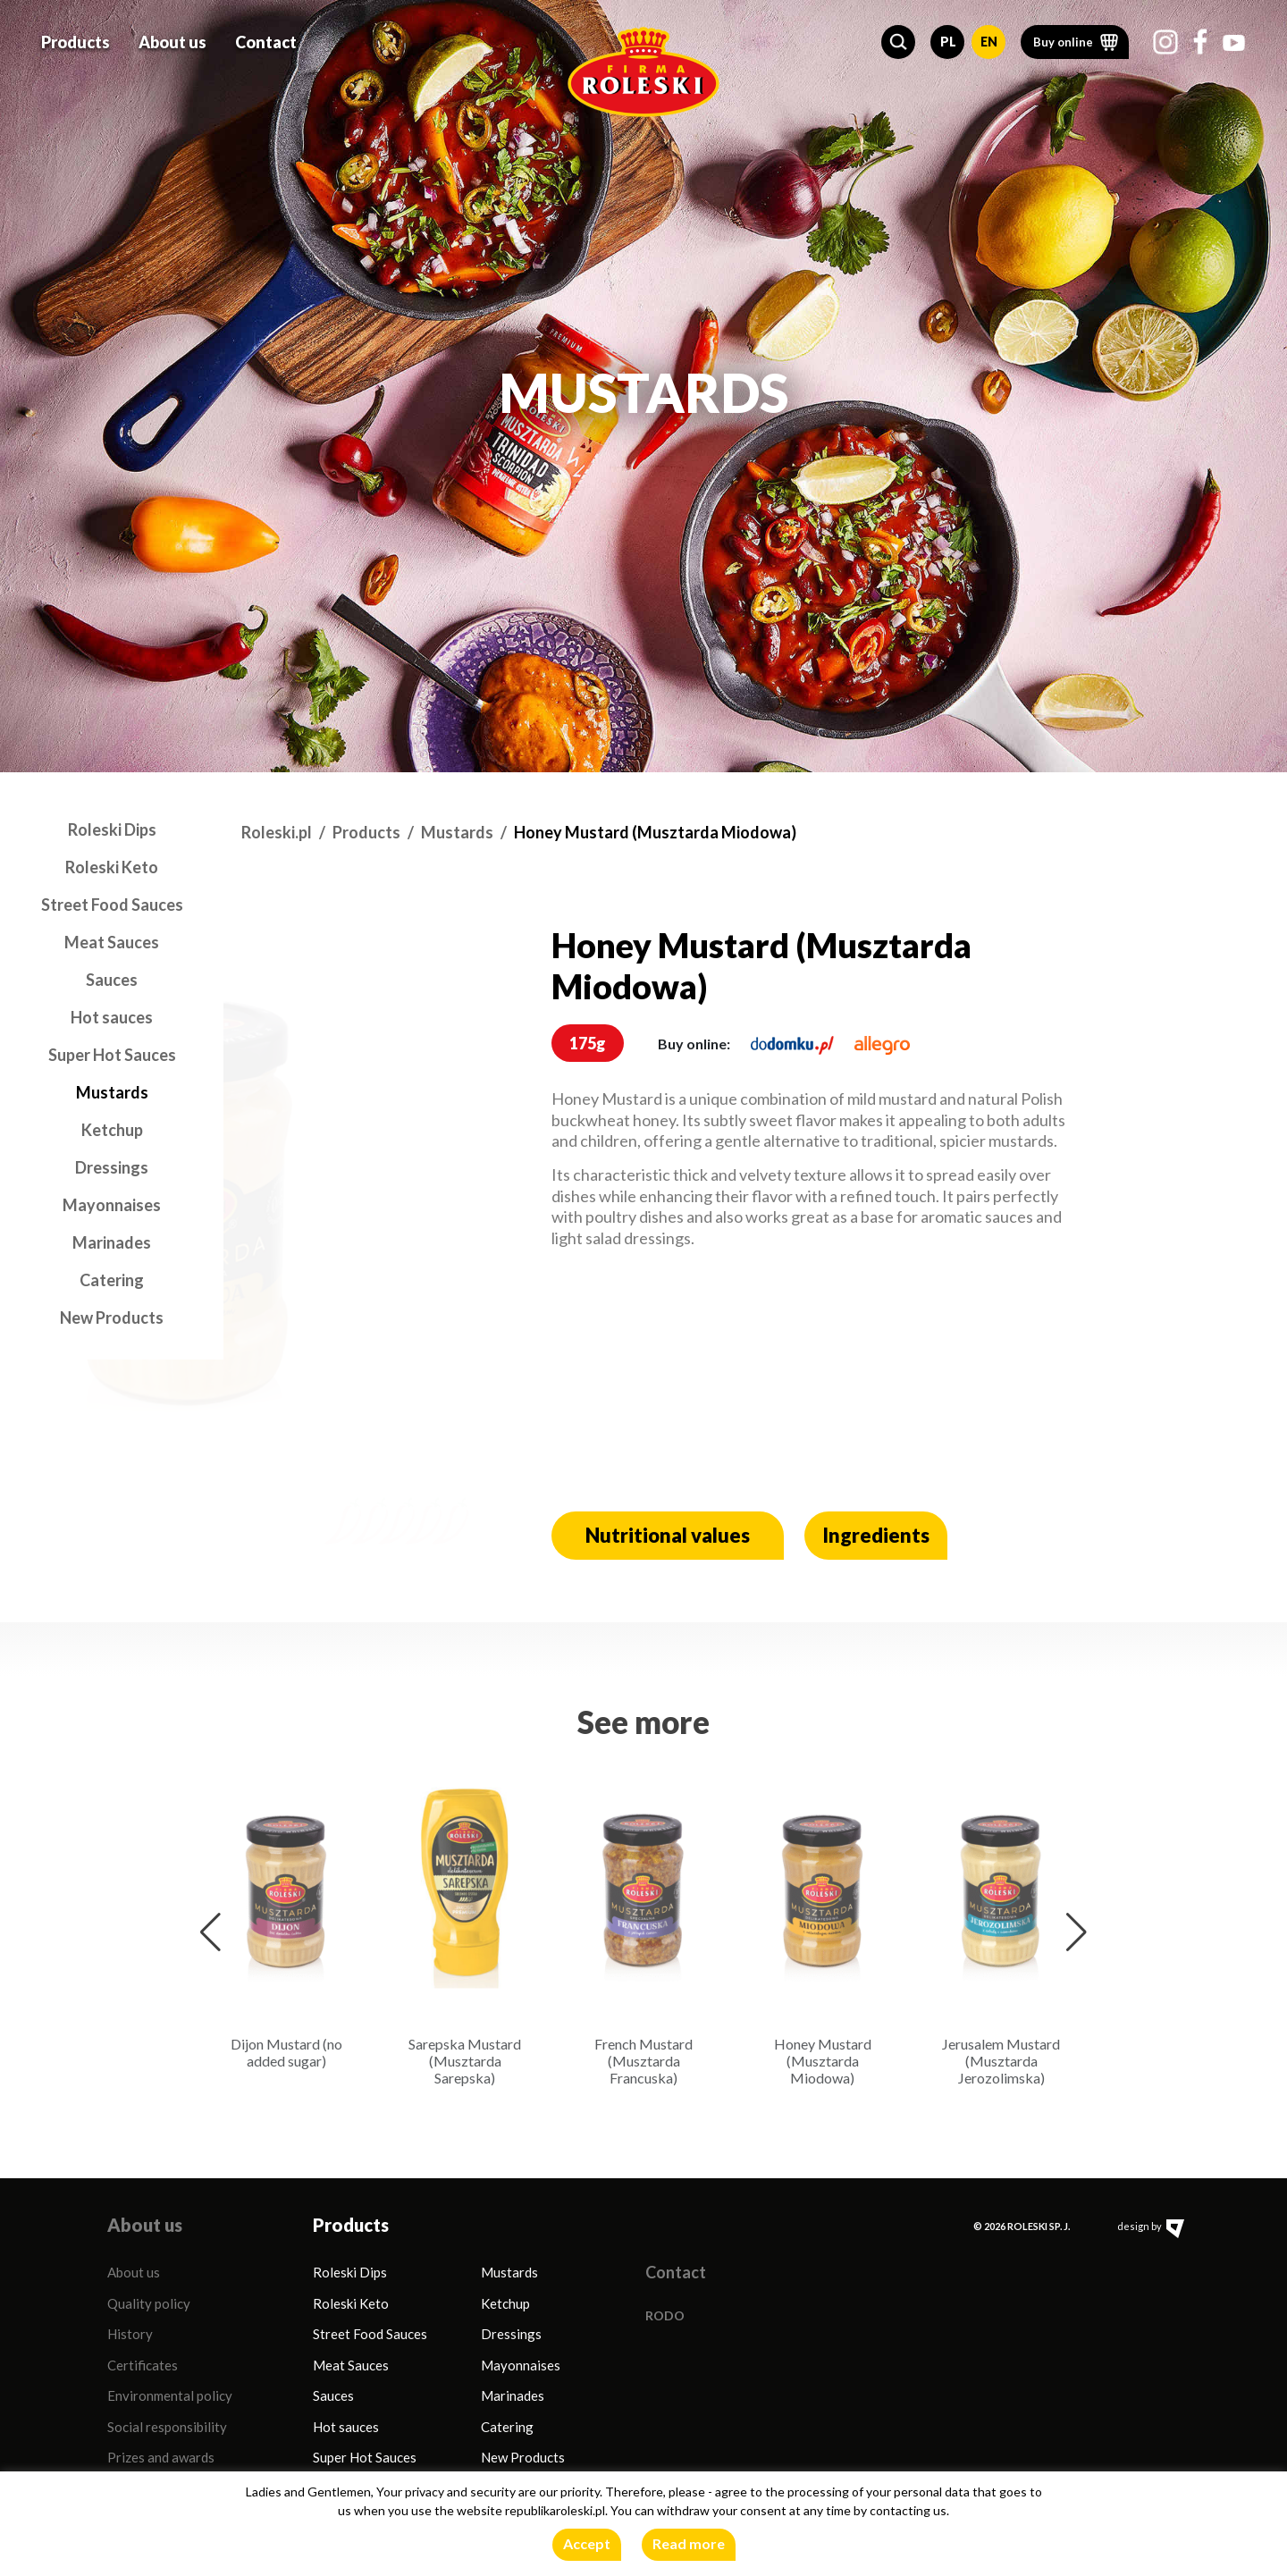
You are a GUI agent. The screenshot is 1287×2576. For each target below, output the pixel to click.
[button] (898, 39)
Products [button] (75, 39)
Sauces (112, 979)
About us (133, 2272)
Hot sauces (112, 1017)
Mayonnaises (112, 1205)
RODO (665, 2315)
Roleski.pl (276, 832)
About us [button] (172, 39)
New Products (112, 1317)
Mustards (112, 1092)
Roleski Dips (112, 829)
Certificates (142, 2365)
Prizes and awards (160, 2457)
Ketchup (112, 1130)
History (130, 2334)
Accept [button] (586, 2543)
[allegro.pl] (882, 1043)
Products (366, 832)
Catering (112, 1280)
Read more (688, 2543)
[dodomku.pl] (792, 1043)
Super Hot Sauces (112, 1055)
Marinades (111, 1242)
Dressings (111, 1167)
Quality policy (148, 2303)
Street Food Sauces (112, 904)
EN (988, 38)
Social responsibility (167, 2427)
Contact (266, 39)
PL (948, 38)
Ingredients (876, 1535)
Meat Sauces (111, 942)
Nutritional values (667, 1535)
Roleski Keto (111, 867)
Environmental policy (169, 2395)
